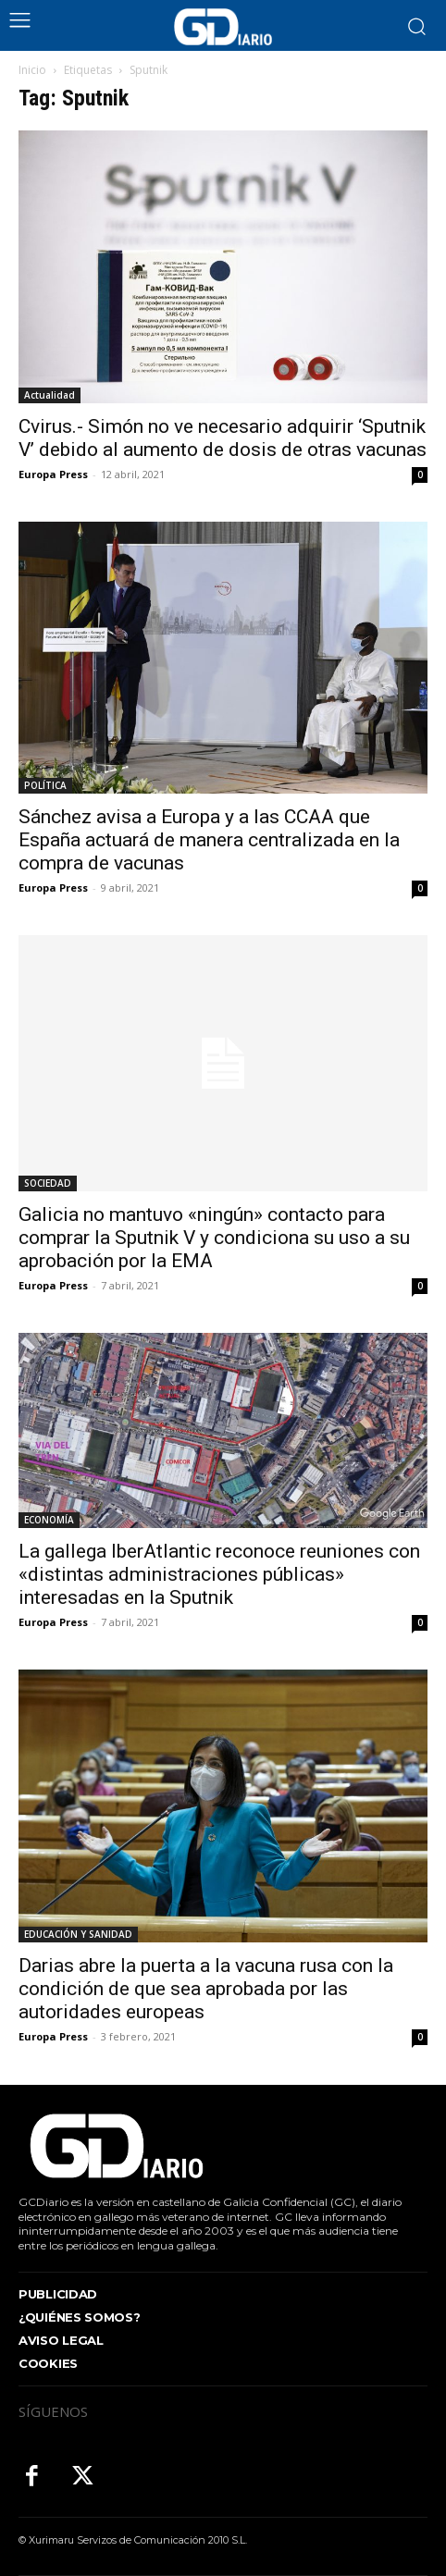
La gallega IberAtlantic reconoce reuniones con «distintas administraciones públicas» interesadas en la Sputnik (219, 1574)
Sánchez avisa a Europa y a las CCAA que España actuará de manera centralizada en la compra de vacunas (209, 840)
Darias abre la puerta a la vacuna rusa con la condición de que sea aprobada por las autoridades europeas (206, 1988)
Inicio (32, 70)
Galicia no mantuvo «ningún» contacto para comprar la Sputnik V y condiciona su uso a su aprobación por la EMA (214, 1237)
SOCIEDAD (47, 1183)
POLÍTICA (45, 785)
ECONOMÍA (49, 1519)
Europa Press (53, 474)
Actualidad (49, 394)
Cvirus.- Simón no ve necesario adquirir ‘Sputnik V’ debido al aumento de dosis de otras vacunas (223, 438)
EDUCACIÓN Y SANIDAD (78, 1934)
